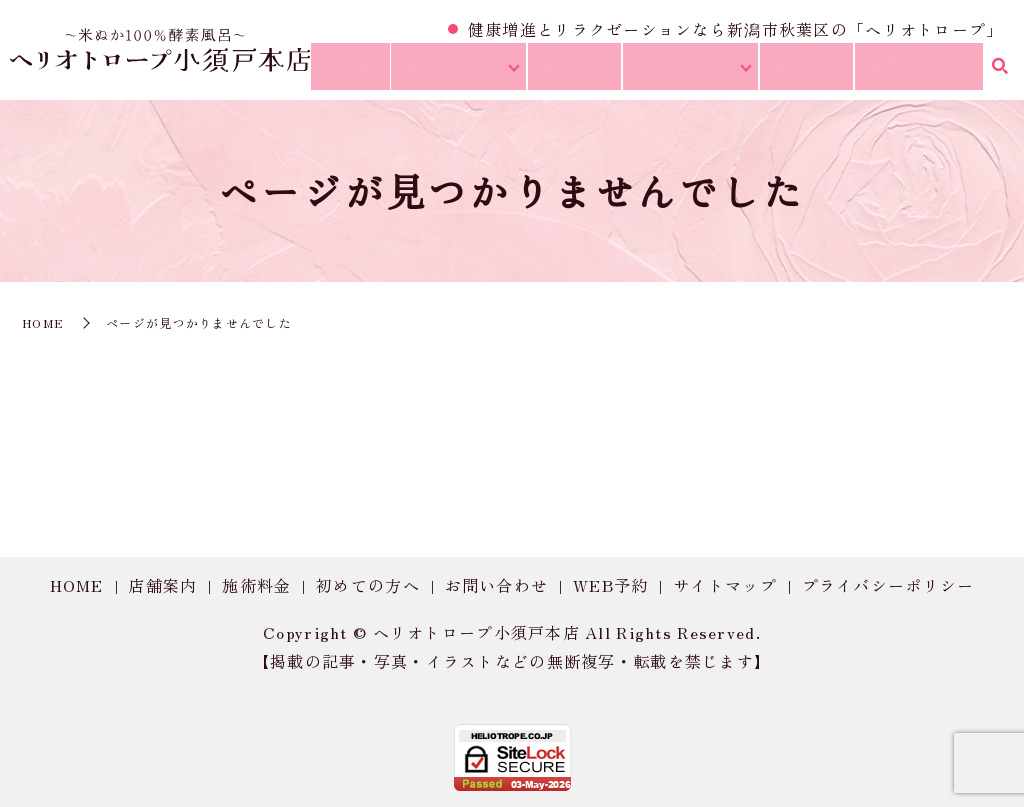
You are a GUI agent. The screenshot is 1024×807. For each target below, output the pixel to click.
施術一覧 (595, 71)
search (999, 72)
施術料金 (819, 71)
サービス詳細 (700, 71)
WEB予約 (610, 585)
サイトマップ (725, 585)
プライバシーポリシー (888, 585)
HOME (380, 71)
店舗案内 (162, 585)
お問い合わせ (923, 71)
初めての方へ (368, 585)
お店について (476, 71)
